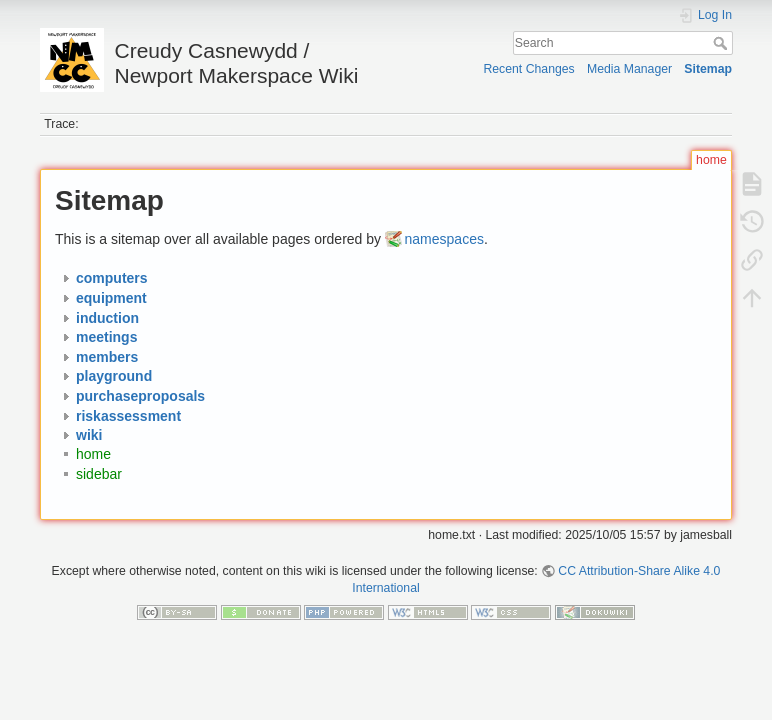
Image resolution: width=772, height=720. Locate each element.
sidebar (99, 474)
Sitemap (708, 69)
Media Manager (629, 69)
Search (722, 43)
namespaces (444, 239)
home (93, 455)
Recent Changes (528, 69)
